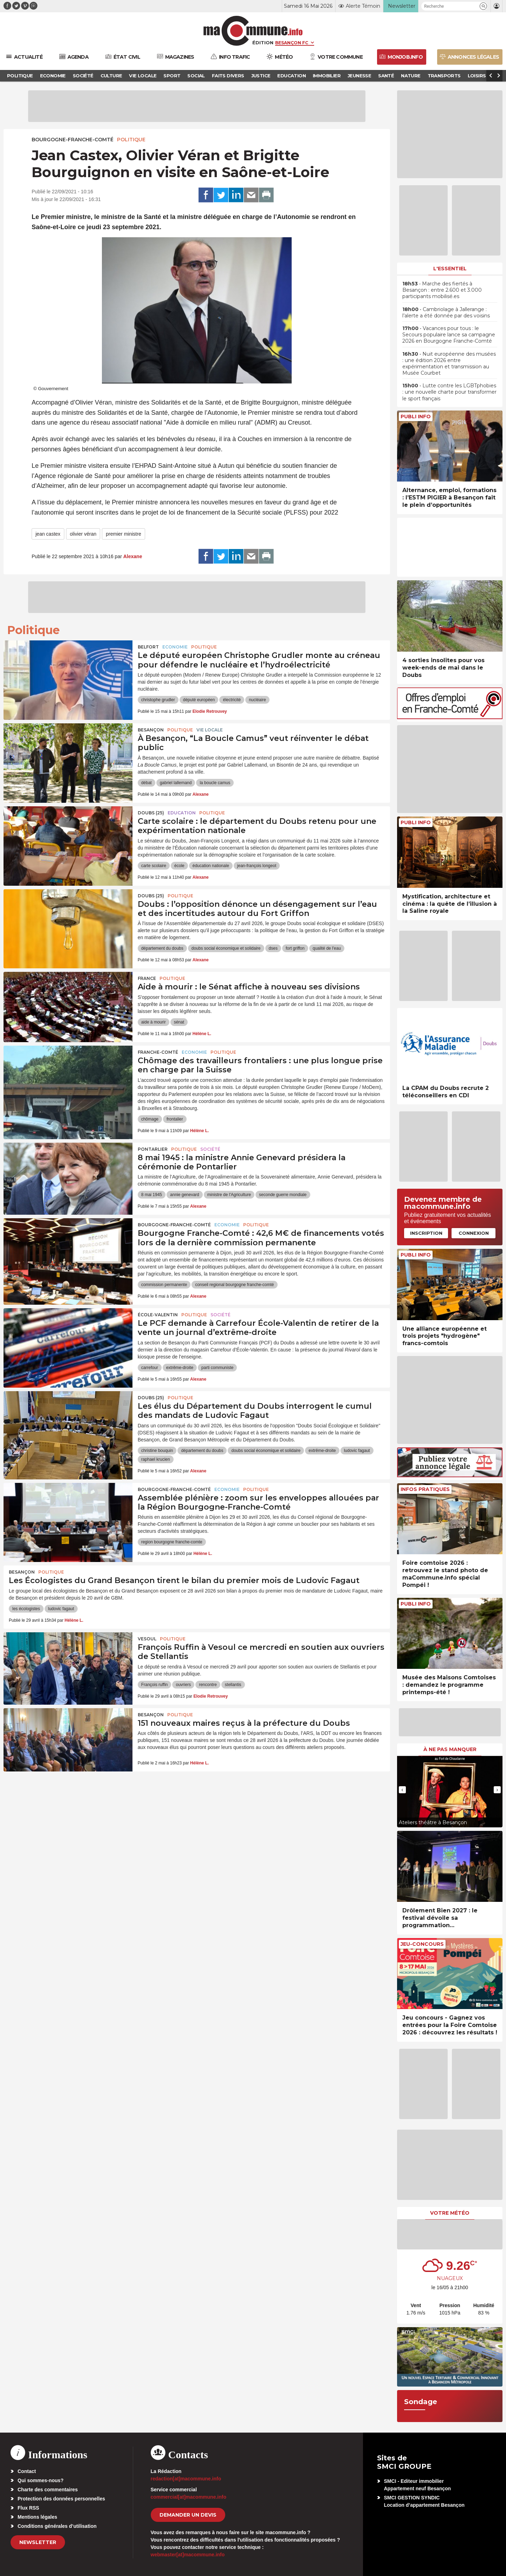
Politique (131, 139)
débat (146, 782)
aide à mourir (153, 1022)
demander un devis (188, 2515)
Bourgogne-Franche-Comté (72, 139)
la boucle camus (215, 782)
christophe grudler (158, 699)
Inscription (426, 1233)
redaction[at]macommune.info (186, 2478)
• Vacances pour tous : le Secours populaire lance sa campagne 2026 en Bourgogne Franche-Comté (448, 334)
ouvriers (183, 1684)
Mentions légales (37, 2517)
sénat (179, 1022)
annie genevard (184, 1194)
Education (182, 812)
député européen (199, 699)
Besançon (151, 729)
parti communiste (217, 1367)
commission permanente (164, 1284)
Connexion (474, 1233)
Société (210, 1149)
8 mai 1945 (151, 1194)
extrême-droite (179, 1367)
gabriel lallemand (176, 782)
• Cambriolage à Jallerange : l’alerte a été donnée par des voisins (446, 312)
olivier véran (83, 534)
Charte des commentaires (48, 2489)
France (147, 978)
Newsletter (37, 2542)
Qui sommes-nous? (41, 2480)
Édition (262, 42)
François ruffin (154, 1684)
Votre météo (449, 2213)
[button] (483, 6)
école (179, 865)
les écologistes (26, 1608)
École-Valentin (158, 1314)
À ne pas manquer (449, 1749)
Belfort (148, 647)
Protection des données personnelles (61, 2498)
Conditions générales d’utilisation (57, 2526)
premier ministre (123, 534)
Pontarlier (153, 1149)
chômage (149, 1119)
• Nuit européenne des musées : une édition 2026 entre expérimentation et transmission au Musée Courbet (449, 363)
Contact (27, 2471)
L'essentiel (450, 268)
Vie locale (209, 729)
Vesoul (147, 1638)
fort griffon (295, 948)
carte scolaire (153, 865)
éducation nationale (211, 865)
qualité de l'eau (327, 948)
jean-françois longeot (256, 865)
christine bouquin (157, 1450)
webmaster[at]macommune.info (188, 2554)
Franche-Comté (158, 1052)
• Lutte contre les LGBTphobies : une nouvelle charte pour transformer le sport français (449, 391)
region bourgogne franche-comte (171, 1541)
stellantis (233, 1684)
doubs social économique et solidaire (226, 948)
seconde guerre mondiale (282, 1194)
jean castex (47, 534)
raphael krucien (155, 1459)
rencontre (208, 1684)
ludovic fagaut (357, 1450)
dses (273, 948)
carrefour (149, 1367)
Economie (175, 647)
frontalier (175, 1119)
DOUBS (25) (151, 812)
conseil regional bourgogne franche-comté (234, 1284)
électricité (232, 699)
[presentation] (402, 1789)
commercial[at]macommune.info (189, 2497)
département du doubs (162, 948)
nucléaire (257, 699)
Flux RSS (28, 2508)
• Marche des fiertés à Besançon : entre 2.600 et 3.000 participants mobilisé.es (442, 289)
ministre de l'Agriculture (229, 1194)
